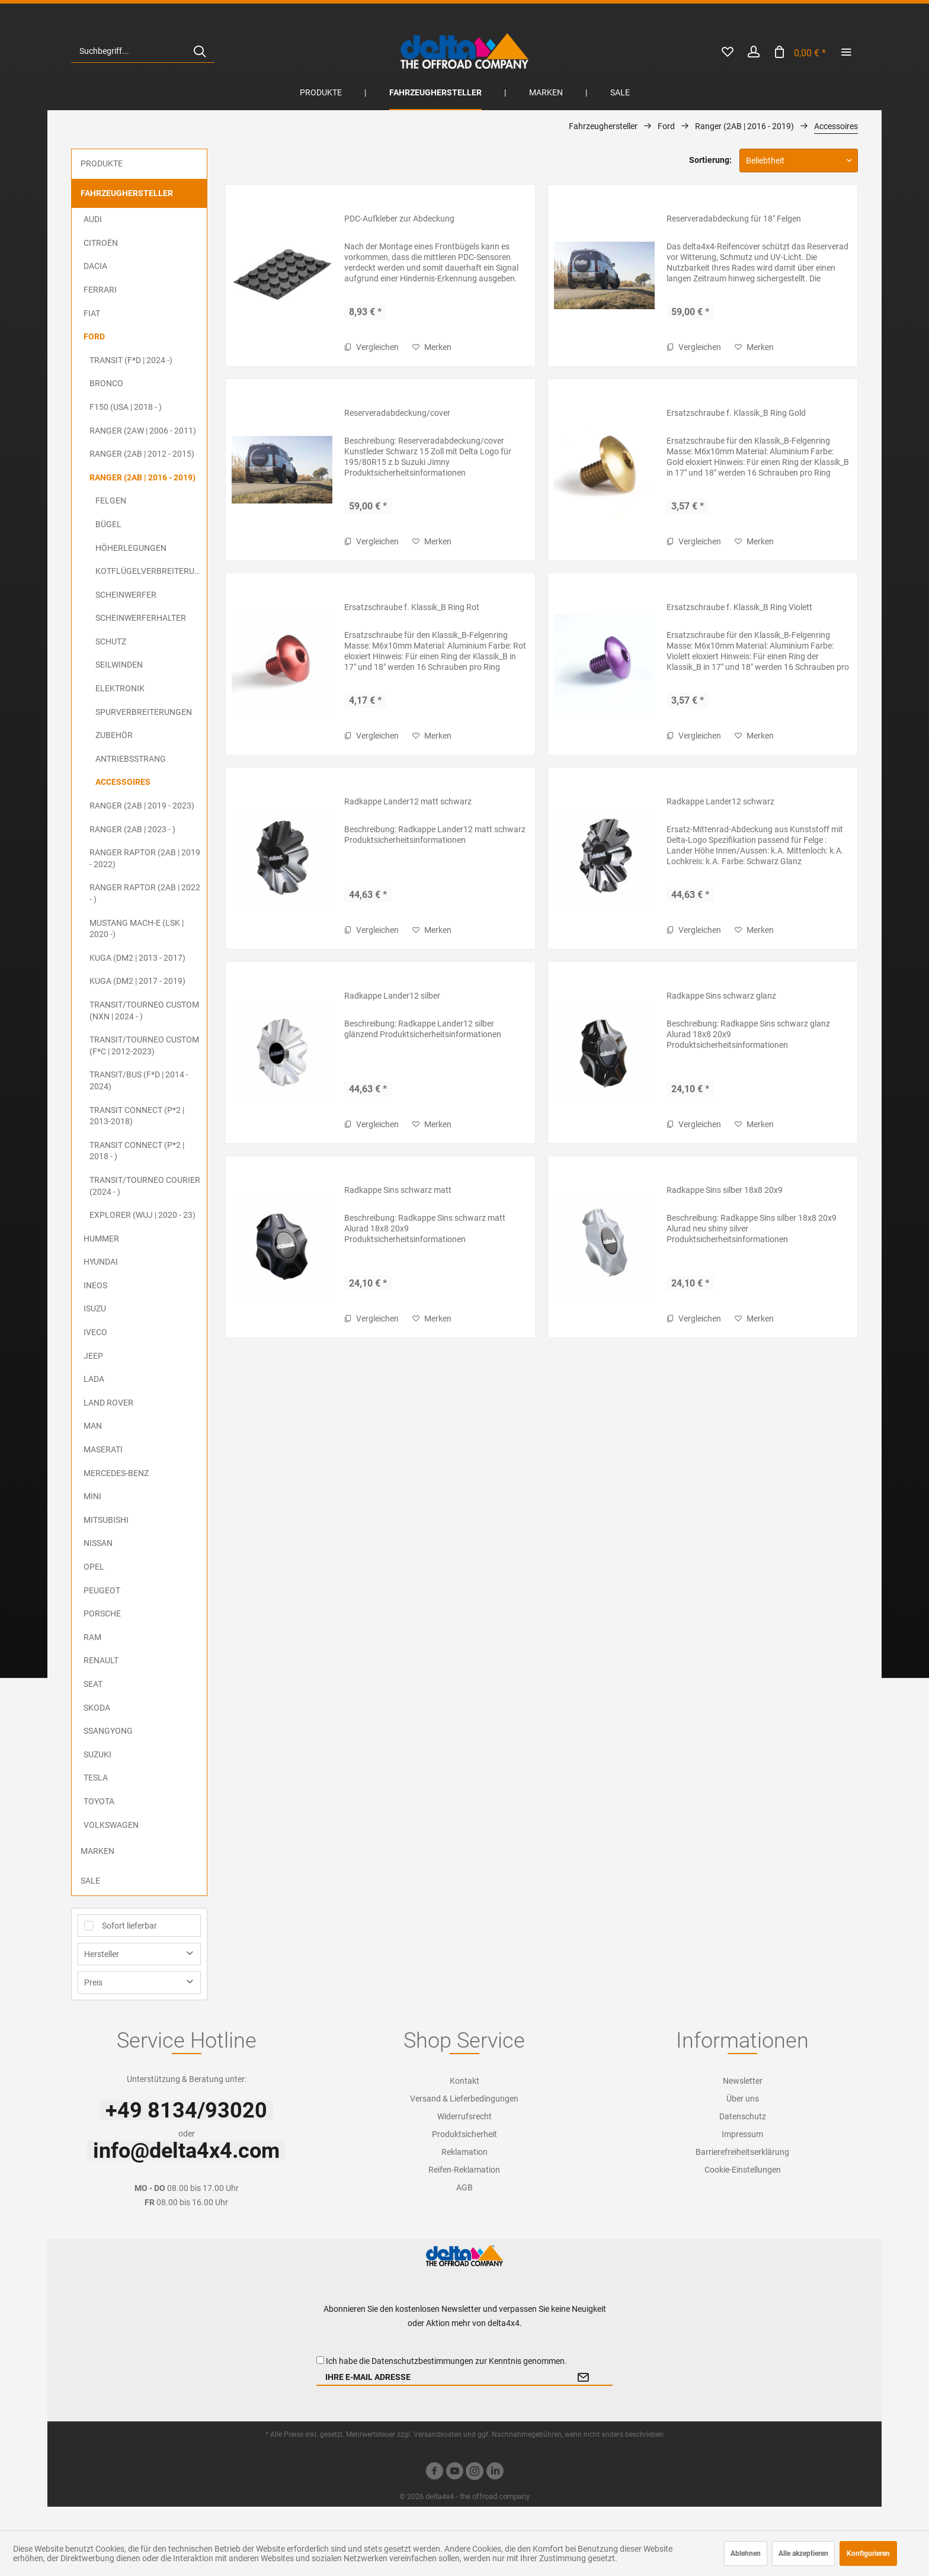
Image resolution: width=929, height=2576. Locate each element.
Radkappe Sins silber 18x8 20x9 (725, 1190)
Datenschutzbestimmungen (422, 2361)
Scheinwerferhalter (140, 618)
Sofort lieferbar (129, 1925)
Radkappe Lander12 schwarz (720, 801)
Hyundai (101, 1261)
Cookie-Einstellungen (742, 2169)
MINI (92, 1496)
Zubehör (114, 735)
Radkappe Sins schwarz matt (397, 1190)
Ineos (95, 1285)
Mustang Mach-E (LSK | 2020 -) (136, 928)
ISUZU (95, 1308)
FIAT (92, 313)
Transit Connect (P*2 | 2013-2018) (136, 1116)
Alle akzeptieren (803, 2553)
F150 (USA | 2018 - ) (125, 407)
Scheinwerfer (125, 594)
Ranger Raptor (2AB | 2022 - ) (144, 893)
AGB (464, 2187)
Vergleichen (371, 347)
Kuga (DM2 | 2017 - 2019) (137, 981)
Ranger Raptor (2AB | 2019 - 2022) (144, 858)
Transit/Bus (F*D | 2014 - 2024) (138, 1080)
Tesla (96, 1777)
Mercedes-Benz (116, 1473)
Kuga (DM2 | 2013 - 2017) (137, 958)
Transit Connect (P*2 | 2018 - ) (136, 1151)
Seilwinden (119, 664)
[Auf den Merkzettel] (431, 347)
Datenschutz (742, 2116)
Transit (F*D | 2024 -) (130, 360)
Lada (94, 1379)
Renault (101, 1660)
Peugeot (102, 1590)
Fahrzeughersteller (127, 193)
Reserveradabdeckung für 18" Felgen (734, 218)
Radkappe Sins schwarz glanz (721, 995)
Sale (90, 1880)
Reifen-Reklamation (464, 2169)
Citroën (101, 243)
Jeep (93, 1356)
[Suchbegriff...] (142, 51)
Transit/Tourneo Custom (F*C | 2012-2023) (144, 1045)
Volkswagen (111, 1825)
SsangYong (108, 1730)
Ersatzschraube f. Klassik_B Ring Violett (739, 607)
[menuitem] (142, 51)
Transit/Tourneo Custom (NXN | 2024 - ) (144, 1010)
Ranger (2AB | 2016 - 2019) (142, 477)
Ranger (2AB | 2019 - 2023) (141, 805)
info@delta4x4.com (186, 2151)
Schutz (110, 641)
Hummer (101, 1238)
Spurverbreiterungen (143, 712)
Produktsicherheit (464, 2134)
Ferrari (100, 289)
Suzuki (97, 1754)
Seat (93, 1684)
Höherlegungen (130, 548)
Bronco (106, 383)
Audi (93, 219)
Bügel (108, 524)
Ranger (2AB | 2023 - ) (132, 829)
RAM (92, 1637)
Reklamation (464, 2152)
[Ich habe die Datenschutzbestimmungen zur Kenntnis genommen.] (320, 2360)
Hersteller (101, 1954)
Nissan (98, 1543)
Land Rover (108, 1402)
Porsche (102, 1613)
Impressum (742, 2134)
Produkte (102, 163)
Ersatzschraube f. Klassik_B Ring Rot (411, 607)
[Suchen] (199, 51)
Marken (97, 1851)
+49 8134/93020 (186, 2110)
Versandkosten (438, 2434)
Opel (94, 1566)
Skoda (97, 1707)
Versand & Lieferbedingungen (464, 2098)
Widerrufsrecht (464, 2116)
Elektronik (120, 688)
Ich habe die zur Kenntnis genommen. (446, 2361)
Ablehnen (746, 2553)
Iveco (95, 1332)
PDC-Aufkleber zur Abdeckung (399, 218)
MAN (93, 1425)
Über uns (742, 2098)
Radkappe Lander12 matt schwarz (408, 801)
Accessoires (122, 782)
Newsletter (743, 2081)
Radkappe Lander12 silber (392, 995)
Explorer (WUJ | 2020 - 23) (142, 1215)
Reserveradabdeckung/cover (397, 413)
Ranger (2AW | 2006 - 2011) (142, 430)
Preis (93, 1982)
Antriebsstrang (130, 759)
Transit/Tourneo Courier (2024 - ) (144, 1185)
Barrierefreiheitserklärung (742, 2152)
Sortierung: (710, 160)
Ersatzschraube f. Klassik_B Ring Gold (736, 413)
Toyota (99, 1801)
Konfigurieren (868, 2553)
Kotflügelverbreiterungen (151, 571)
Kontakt (464, 2081)
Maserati (103, 1449)
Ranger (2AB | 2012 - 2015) (141, 453)
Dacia (95, 266)
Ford (94, 336)
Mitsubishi (106, 1520)
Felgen (110, 500)
